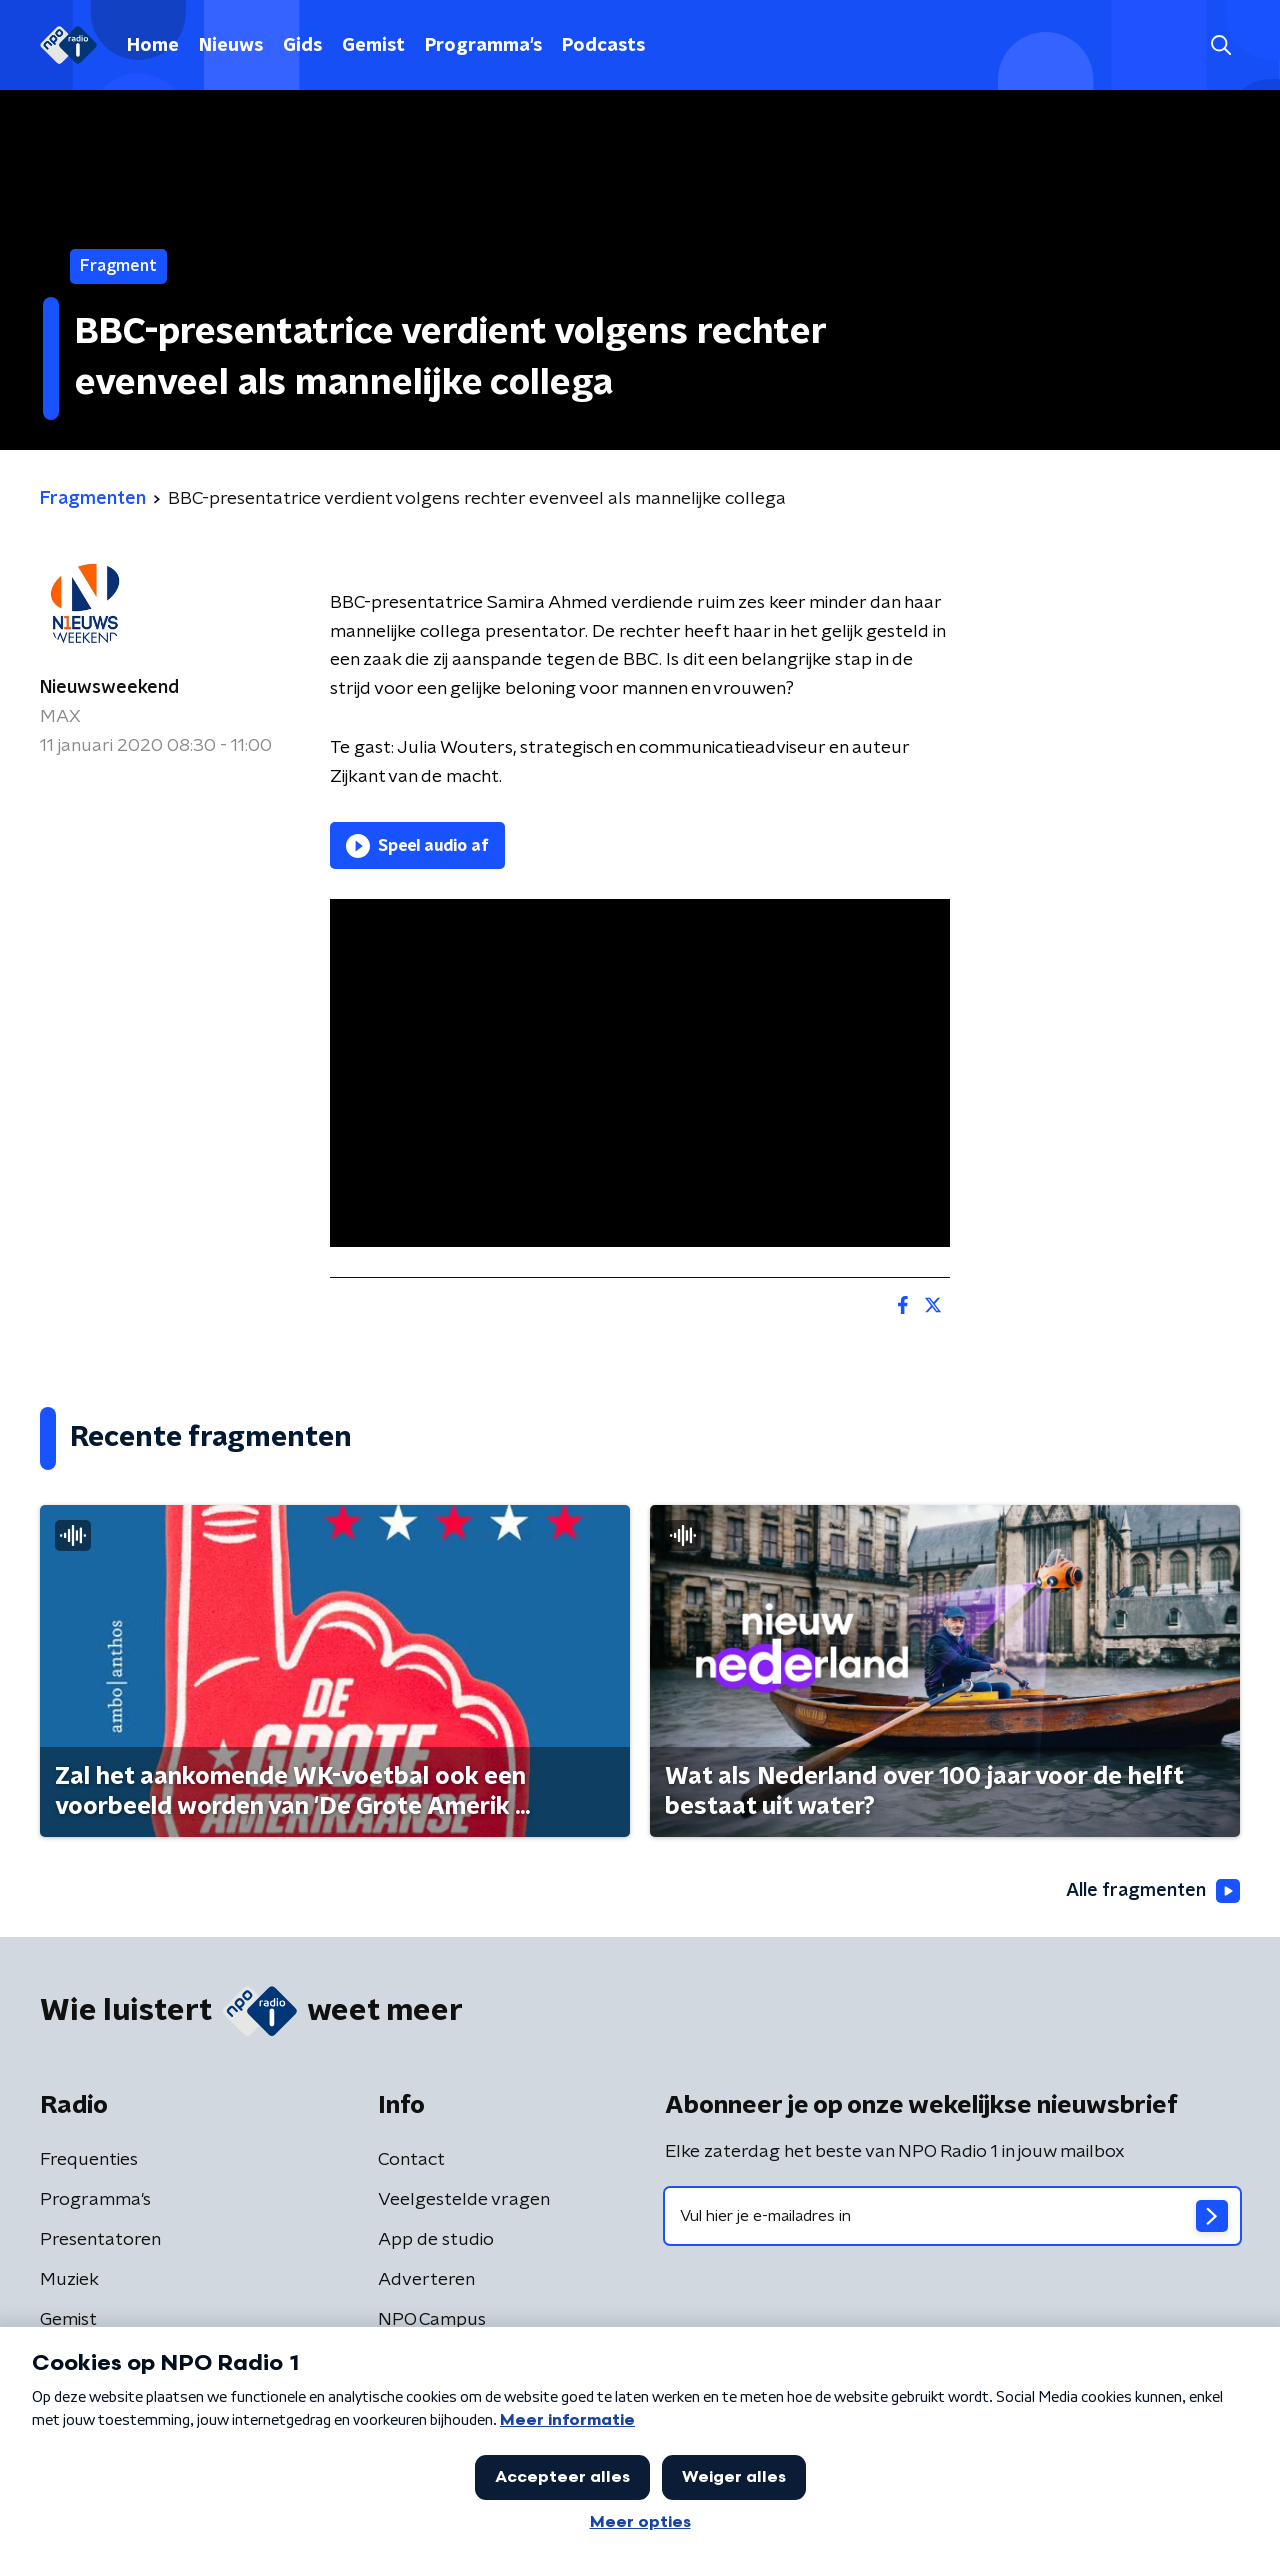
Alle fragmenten (1153, 1891)
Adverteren (426, 2280)
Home (153, 46)
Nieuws (231, 46)
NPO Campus (432, 2320)
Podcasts (603, 46)
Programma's (483, 46)
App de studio (436, 2240)
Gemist (373, 46)
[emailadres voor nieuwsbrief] (952, 2216)
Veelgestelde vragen (464, 2200)
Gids (302, 46)
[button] (1220, 45)
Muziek (69, 2280)
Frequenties (89, 2160)
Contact (411, 2160)
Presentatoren (100, 2240)
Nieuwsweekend (109, 688)
